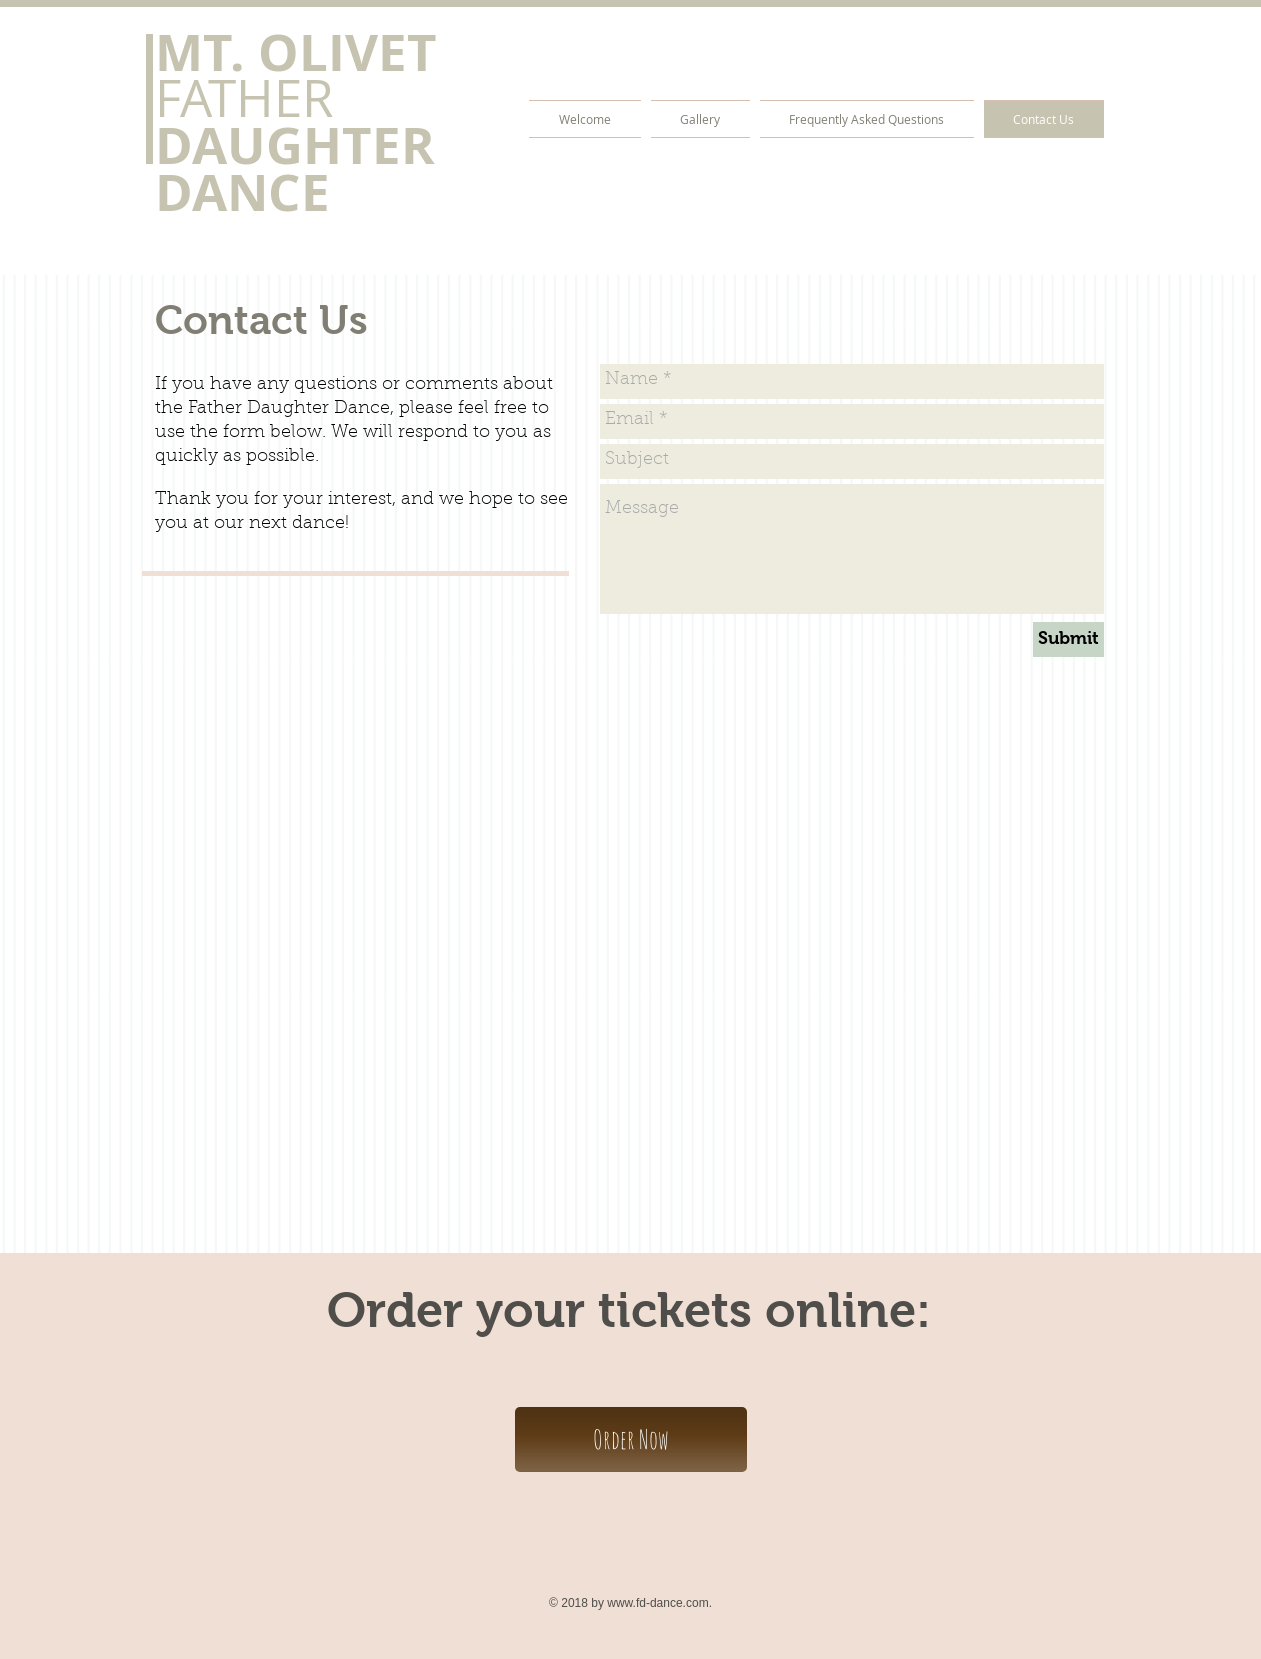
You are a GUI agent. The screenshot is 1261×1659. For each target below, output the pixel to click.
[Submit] (1068, 639)
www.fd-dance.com (657, 1603)
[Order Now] (631, 1439)
